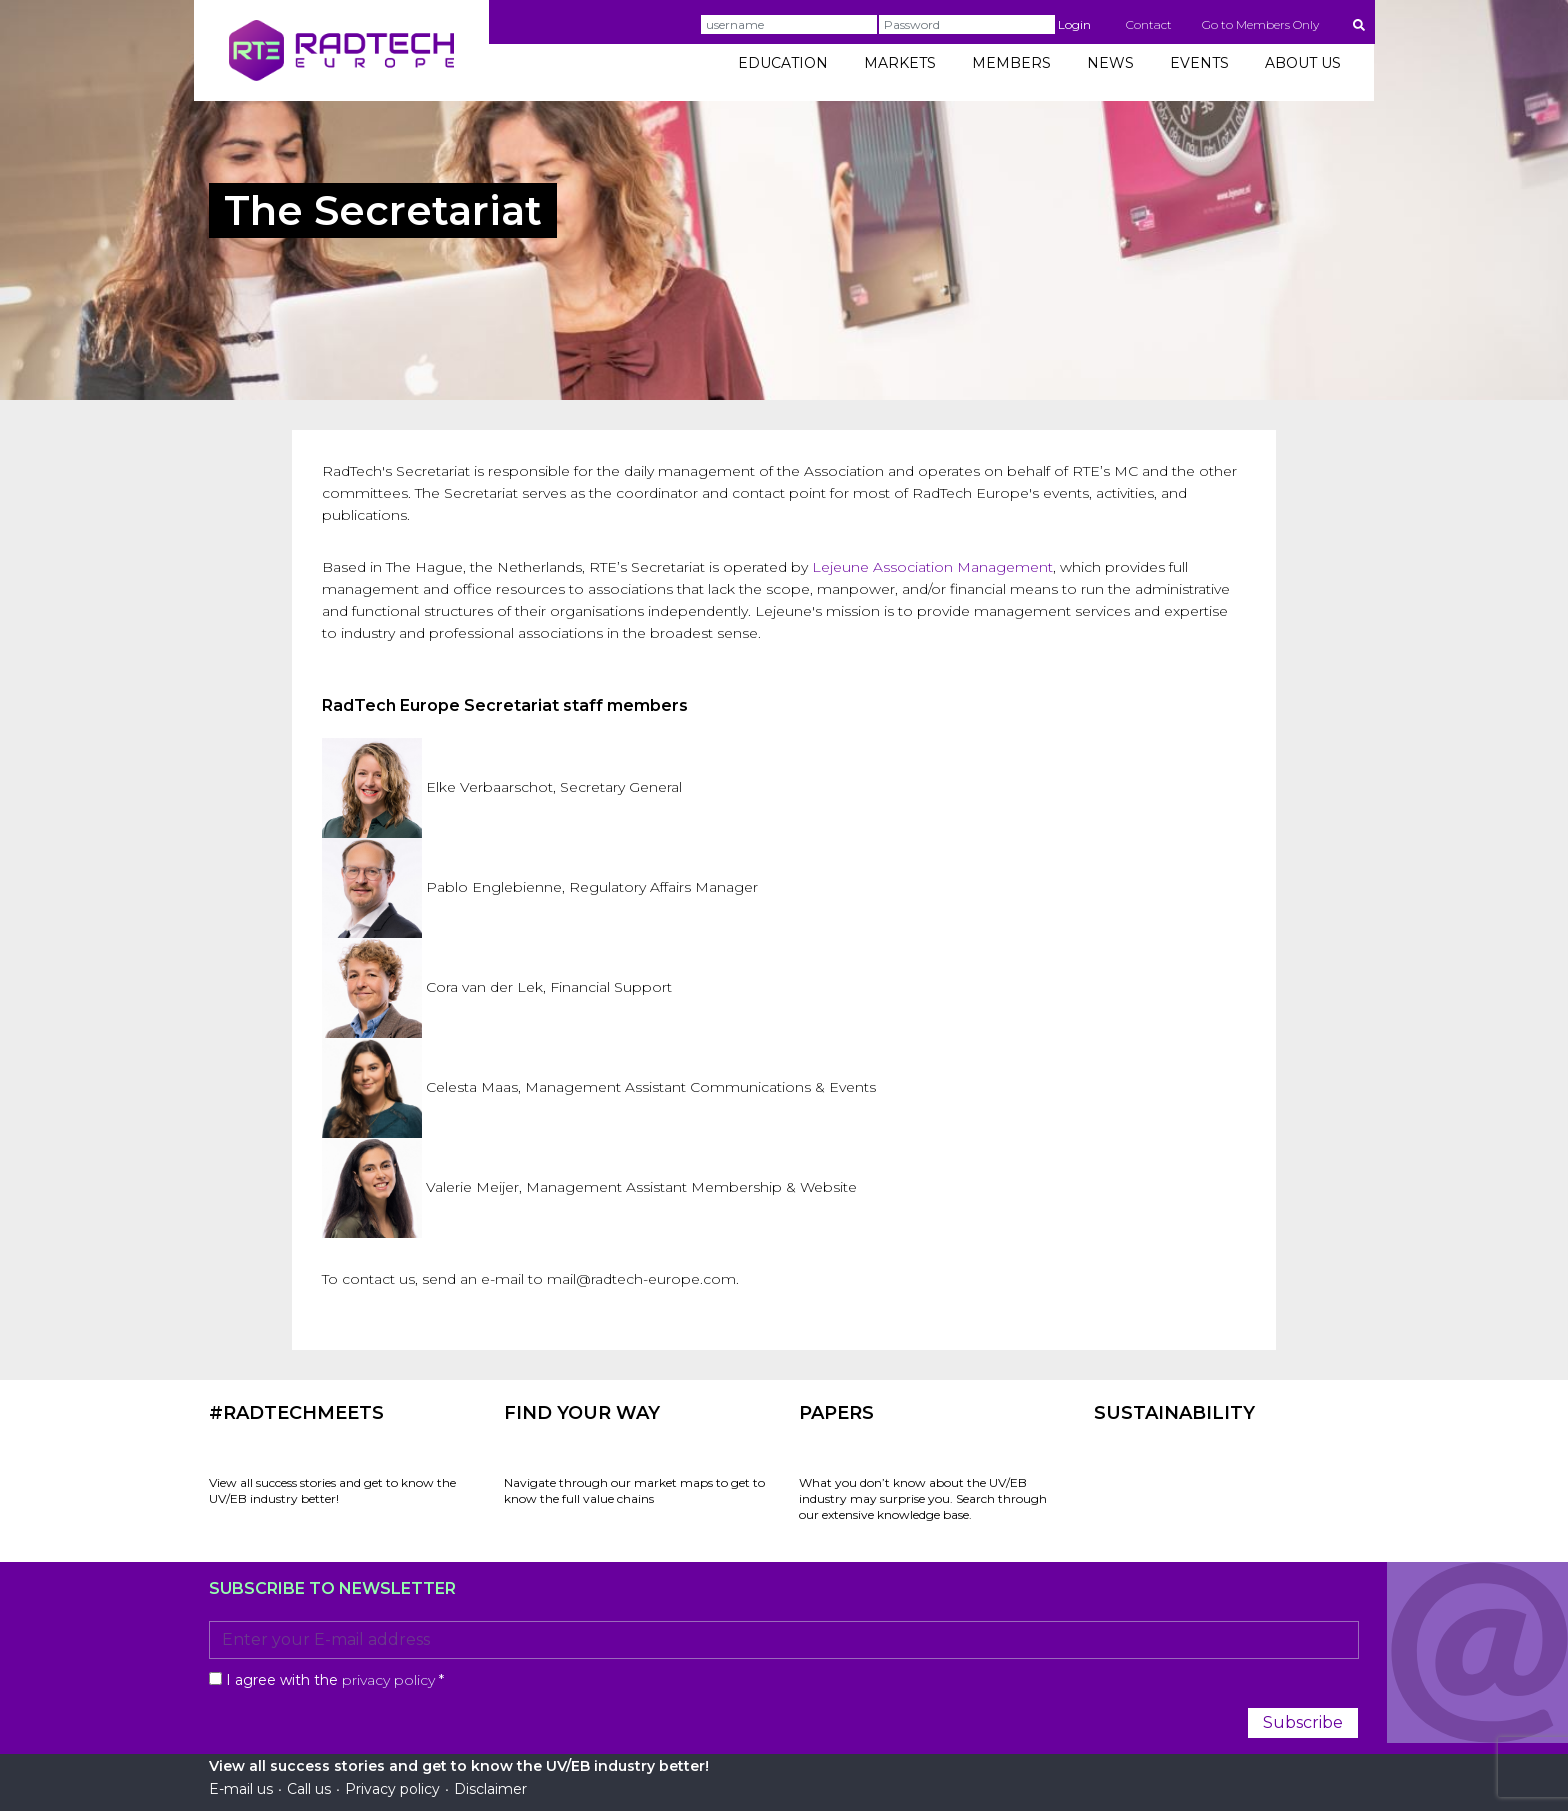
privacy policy (388, 1680)
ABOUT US (1303, 63)
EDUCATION (783, 63)
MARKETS (900, 63)
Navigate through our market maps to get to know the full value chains (634, 1490)
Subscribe (1303, 1722)
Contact (1149, 24)
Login (1074, 24)
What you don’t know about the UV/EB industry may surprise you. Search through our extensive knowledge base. (923, 1498)
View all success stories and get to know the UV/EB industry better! (332, 1490)
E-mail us (241, 1789)
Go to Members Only (1260, 24)
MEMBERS (1011, 63)
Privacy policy (392, 1789)
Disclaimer (490, 1789)
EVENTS (1199, 63)
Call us (309, 1789)
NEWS (1110, 63)
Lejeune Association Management (932, 567)
